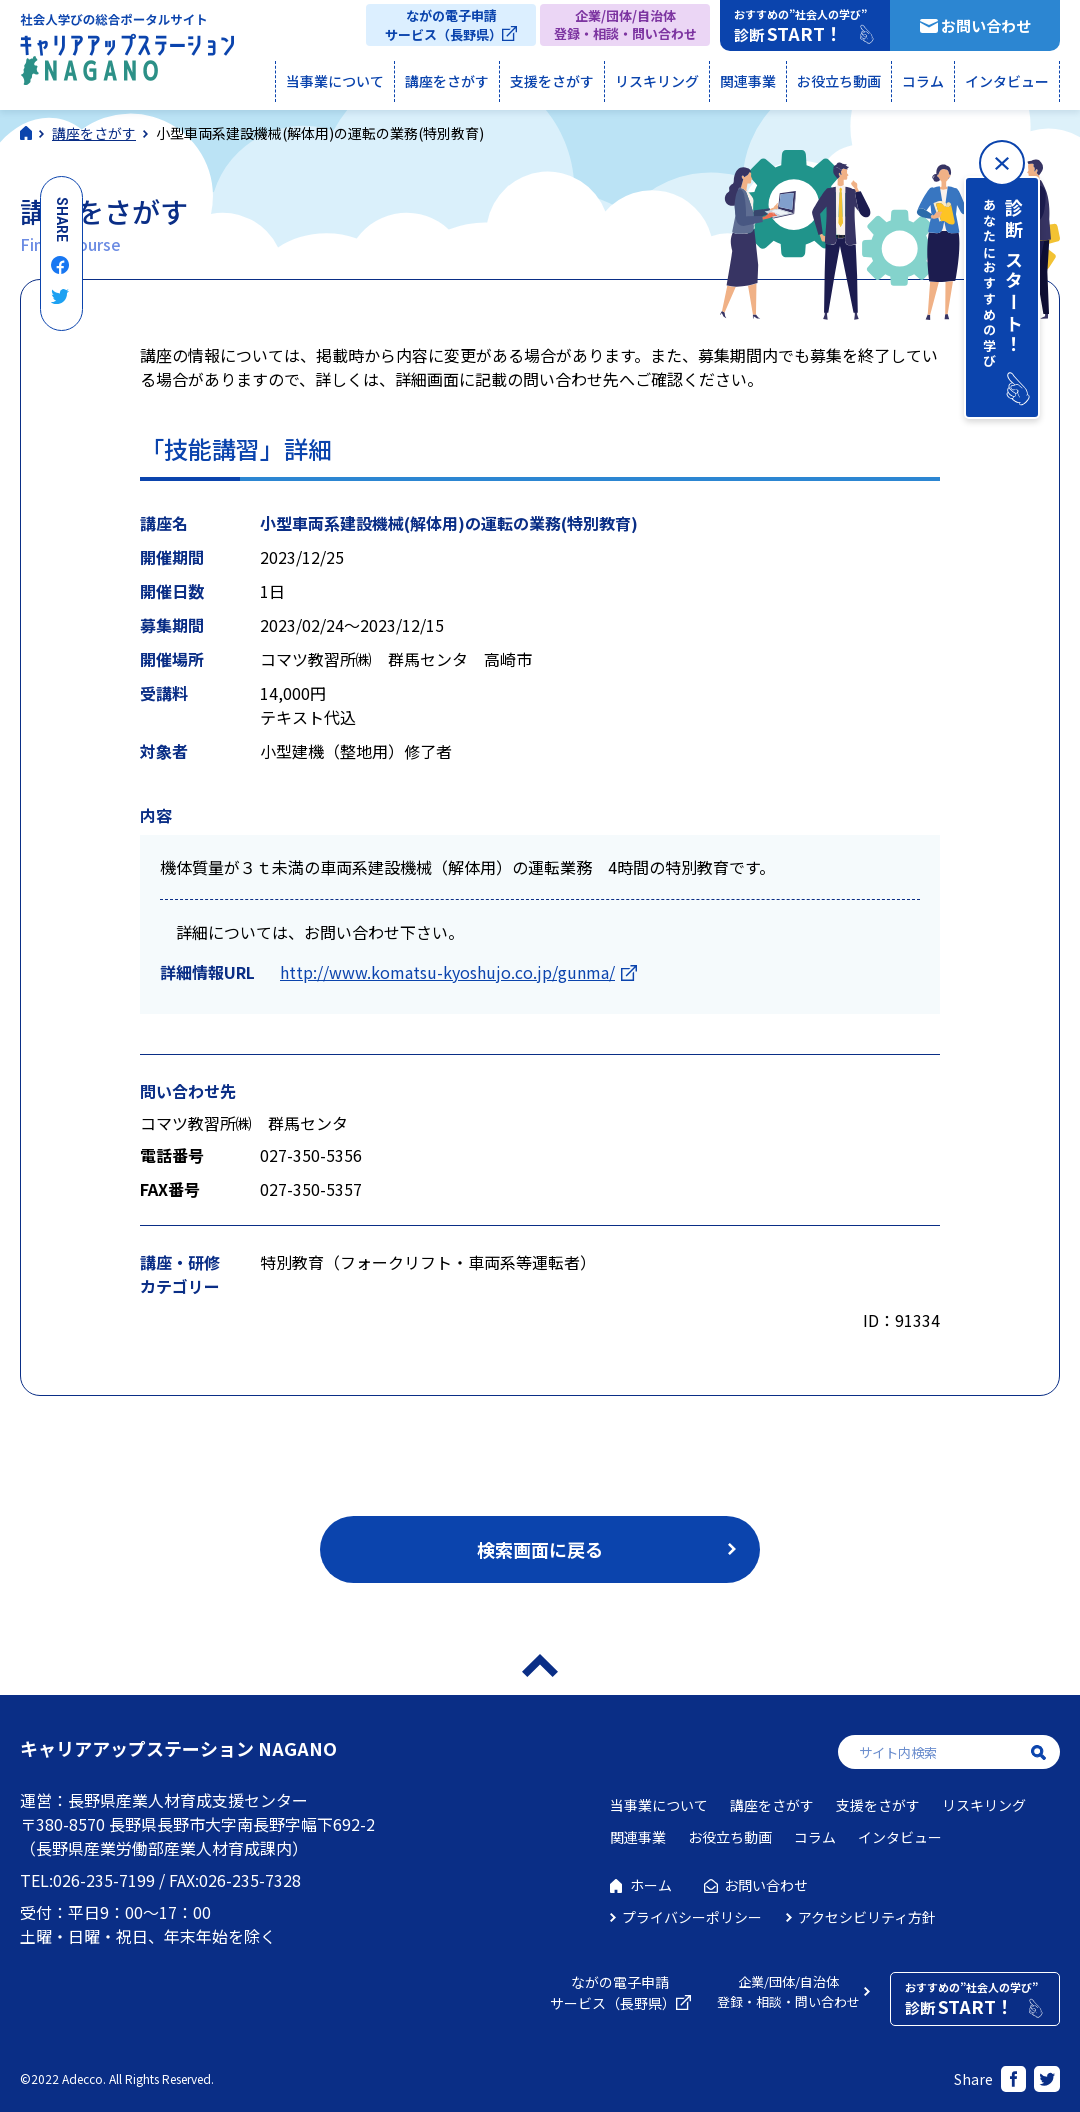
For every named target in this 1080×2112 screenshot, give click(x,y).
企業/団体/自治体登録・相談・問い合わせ (625, 24)
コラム (923, 81)
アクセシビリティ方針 (867, 1917)
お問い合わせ (986, 25)
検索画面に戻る (540, 1549)
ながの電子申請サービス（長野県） (443, 25)
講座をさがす (447, 81)
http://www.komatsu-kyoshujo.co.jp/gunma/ (447, 972)
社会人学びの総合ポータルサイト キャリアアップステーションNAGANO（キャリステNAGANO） (127, 54)
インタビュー (1007, 81)
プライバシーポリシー (692, 1917)
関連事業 (748, 81)
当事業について (335, 81)
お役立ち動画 (839, 81)
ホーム (651, 1885)
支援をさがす (552, 81)
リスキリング (657, 81)
